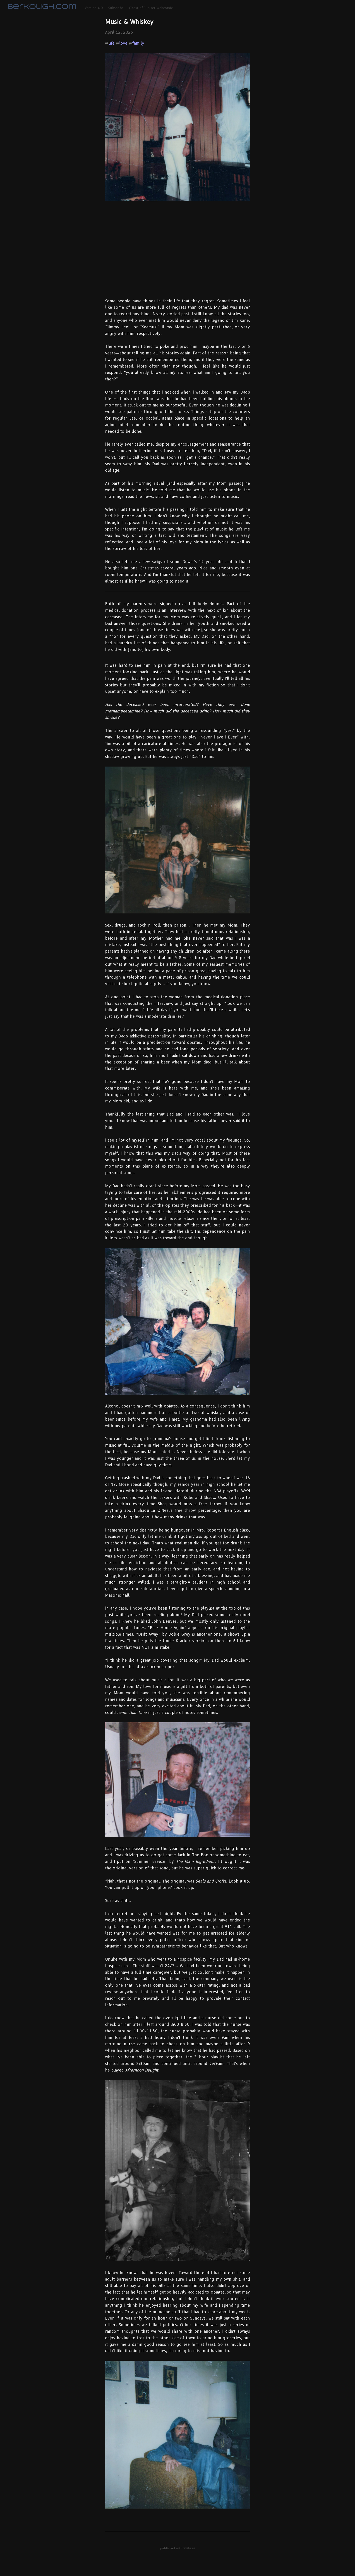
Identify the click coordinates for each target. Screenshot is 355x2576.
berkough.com (106, 13)
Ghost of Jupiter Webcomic (280, 18)
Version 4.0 (223, 18)
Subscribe (245, 18)
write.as (189, 2560)
